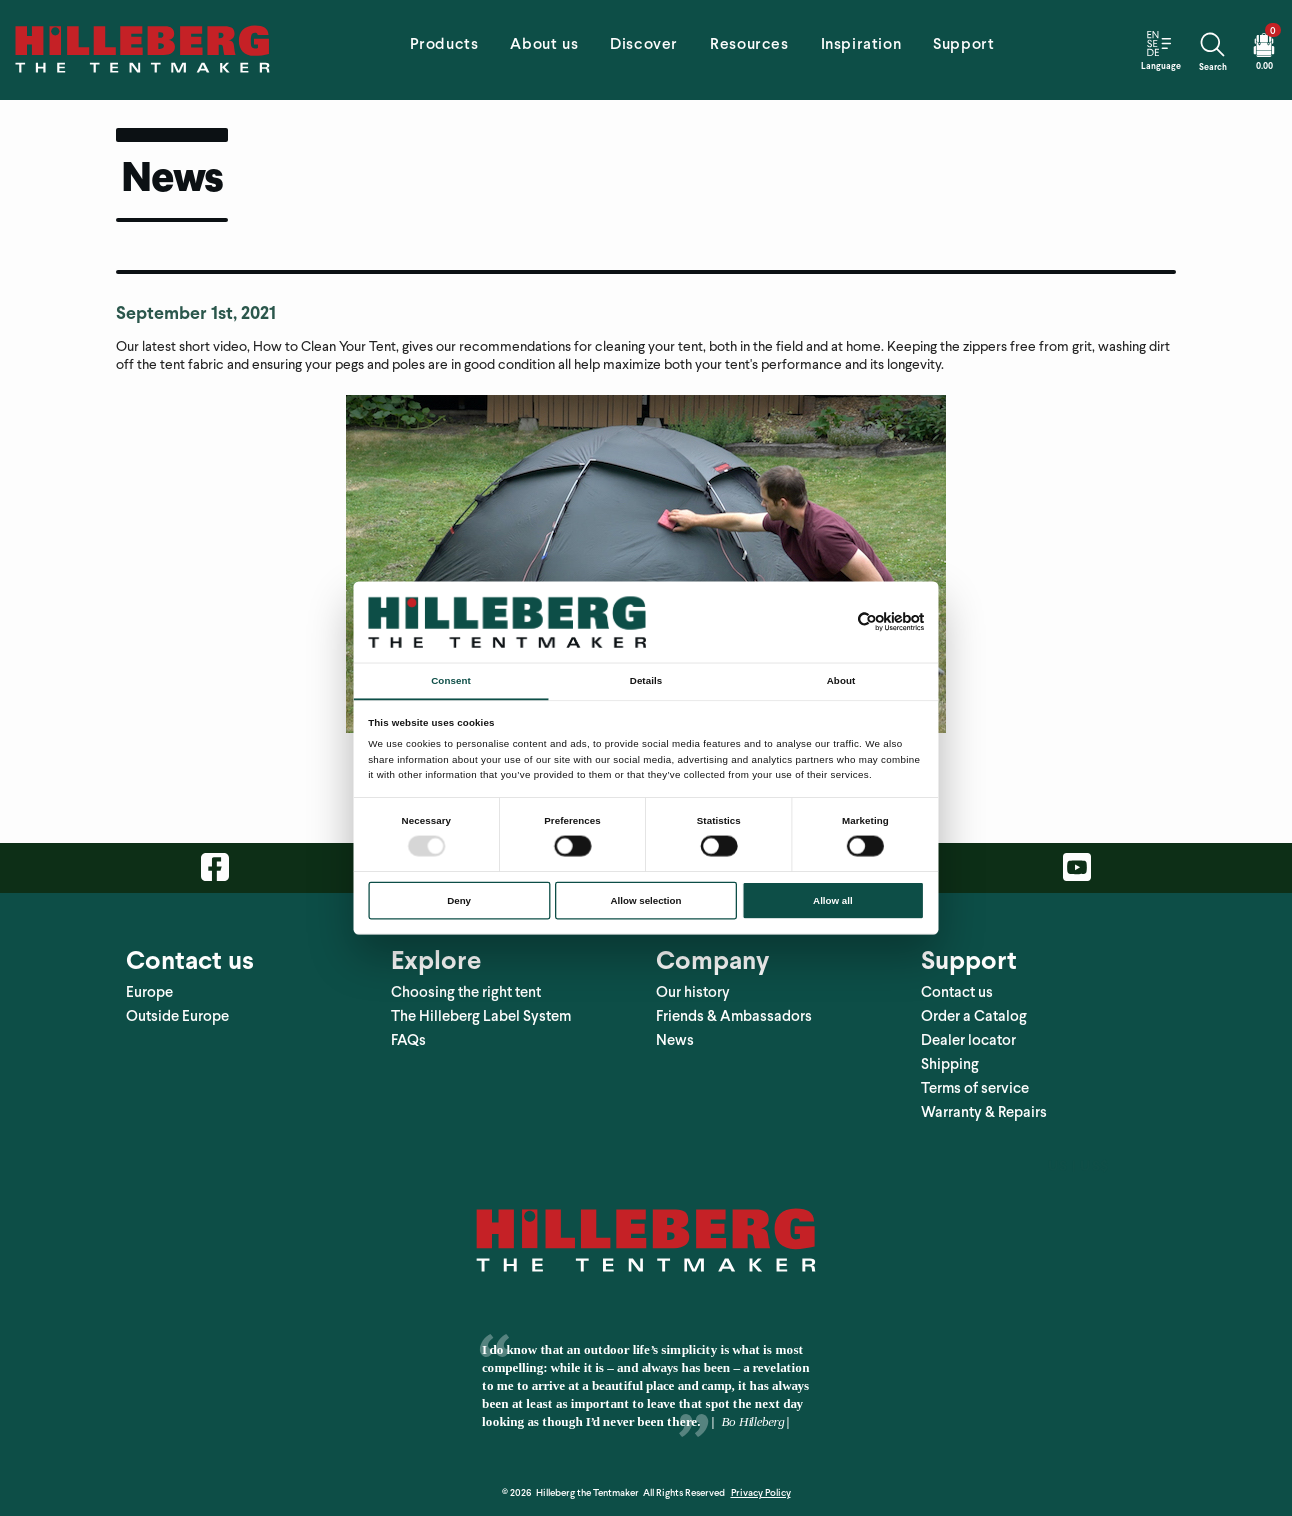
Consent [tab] (450, 680)
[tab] (444, 50)
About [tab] (841, 680)
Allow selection (646, 900)
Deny (459, 900)
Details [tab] (646, 680)
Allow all (833, 900)
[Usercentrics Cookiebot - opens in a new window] (867, 622)
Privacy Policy (761, 1492)
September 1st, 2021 (196, 312)
